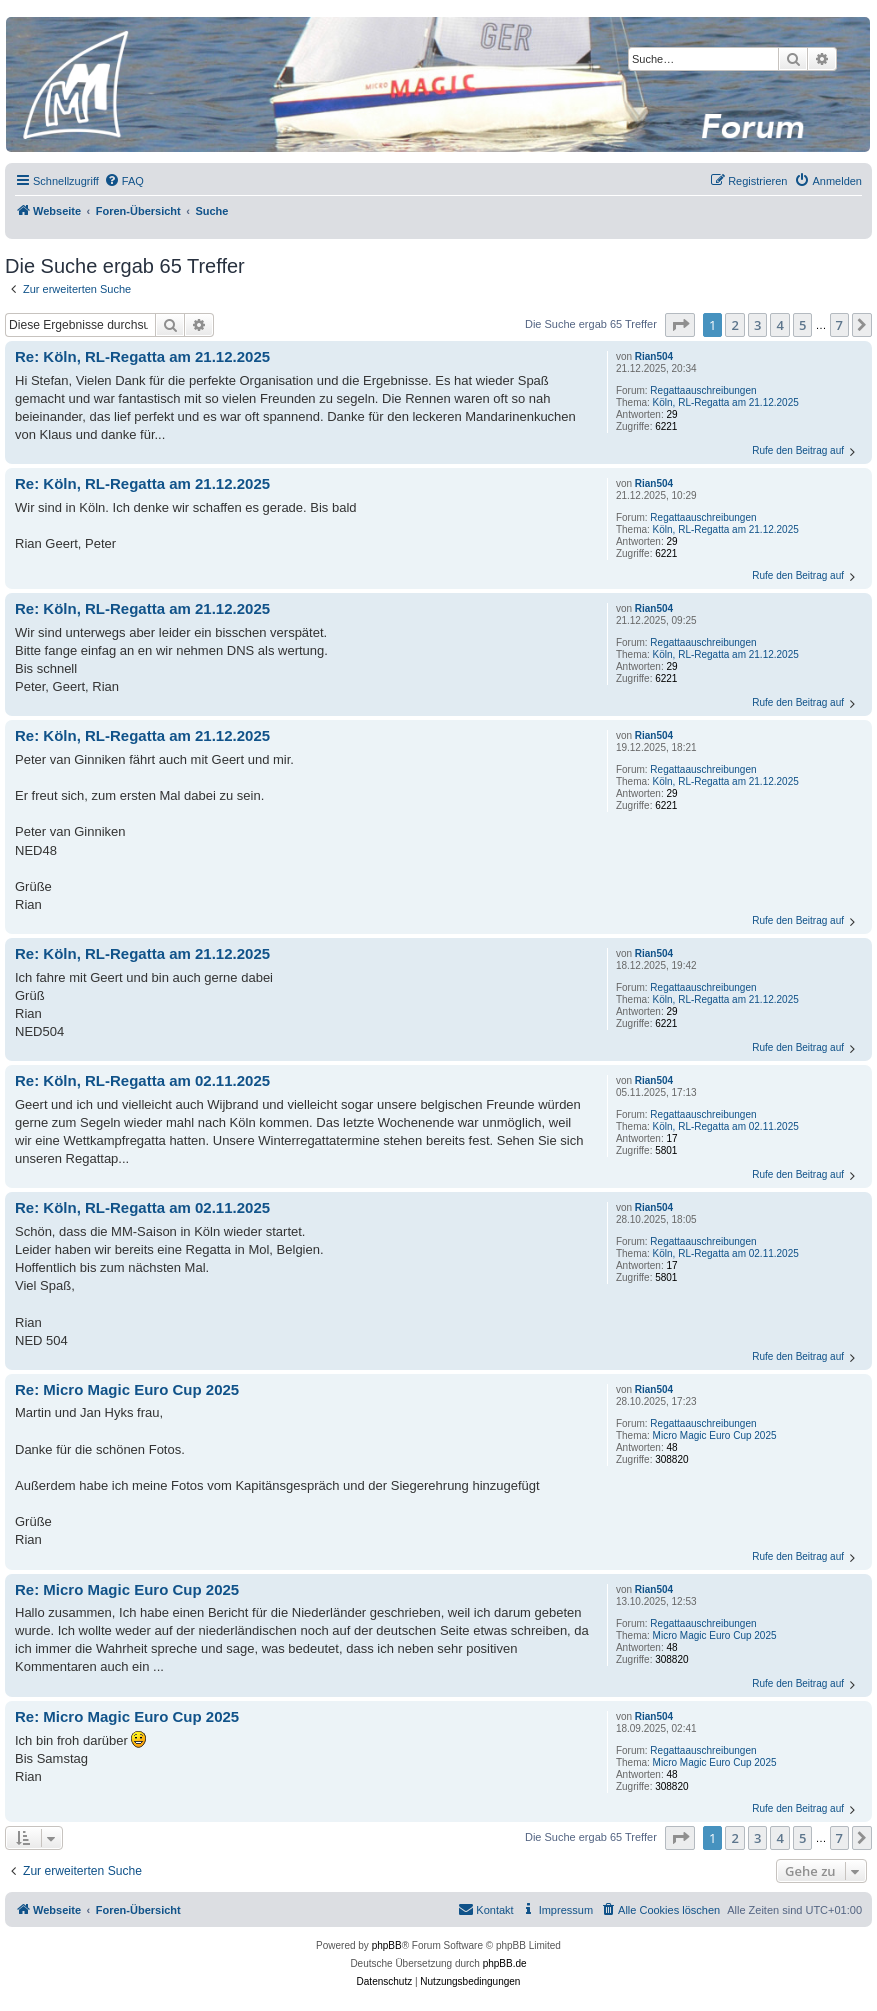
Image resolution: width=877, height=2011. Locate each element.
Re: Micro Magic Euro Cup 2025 (127, 1389)
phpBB (387, 1945)
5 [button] (802, 325)
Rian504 (654, 356)
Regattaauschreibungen (703, 390)
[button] (680, 325)
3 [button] (757, 325)
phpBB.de (505, 1963)
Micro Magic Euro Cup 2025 (715, 1435)
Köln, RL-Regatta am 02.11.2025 (726, 1126)
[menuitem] (124, 181)
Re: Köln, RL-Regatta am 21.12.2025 (142, 356)
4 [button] (779, 325)
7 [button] (839, 325)
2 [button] (734, 325)
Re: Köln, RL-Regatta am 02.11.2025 (142, 1080)
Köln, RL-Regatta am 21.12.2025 (726, 402)
